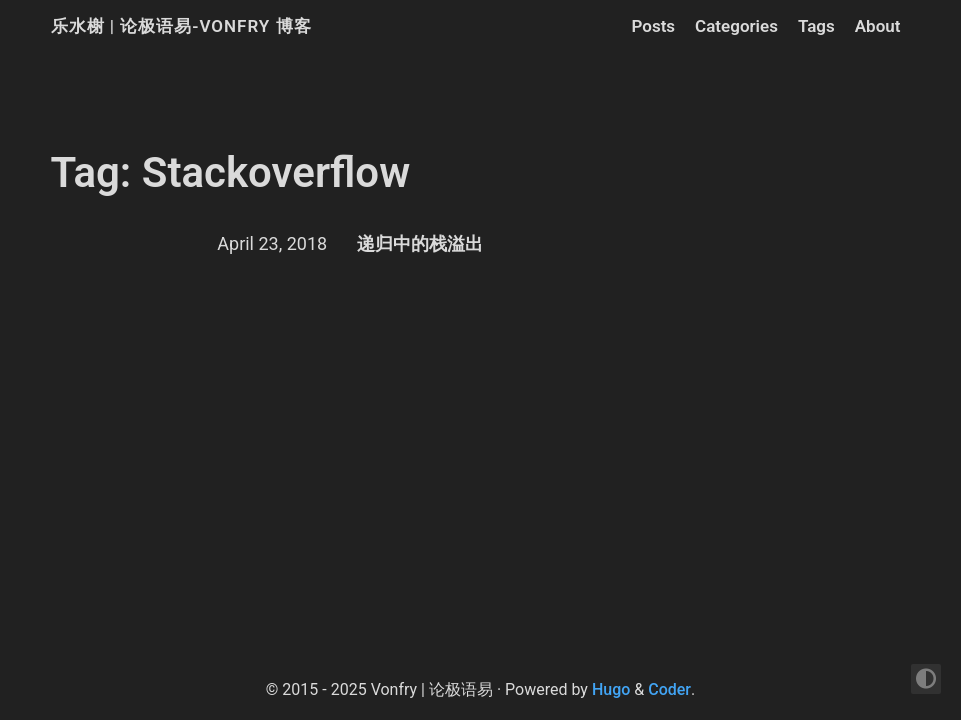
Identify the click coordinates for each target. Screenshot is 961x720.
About (878, 26)
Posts (653, 26)
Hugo (611, 689)
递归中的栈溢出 (420, 243)
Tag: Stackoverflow (231, 172)
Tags (816, 26)
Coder (669, 689)
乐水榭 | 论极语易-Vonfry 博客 (181, 26)
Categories (736, 26)
